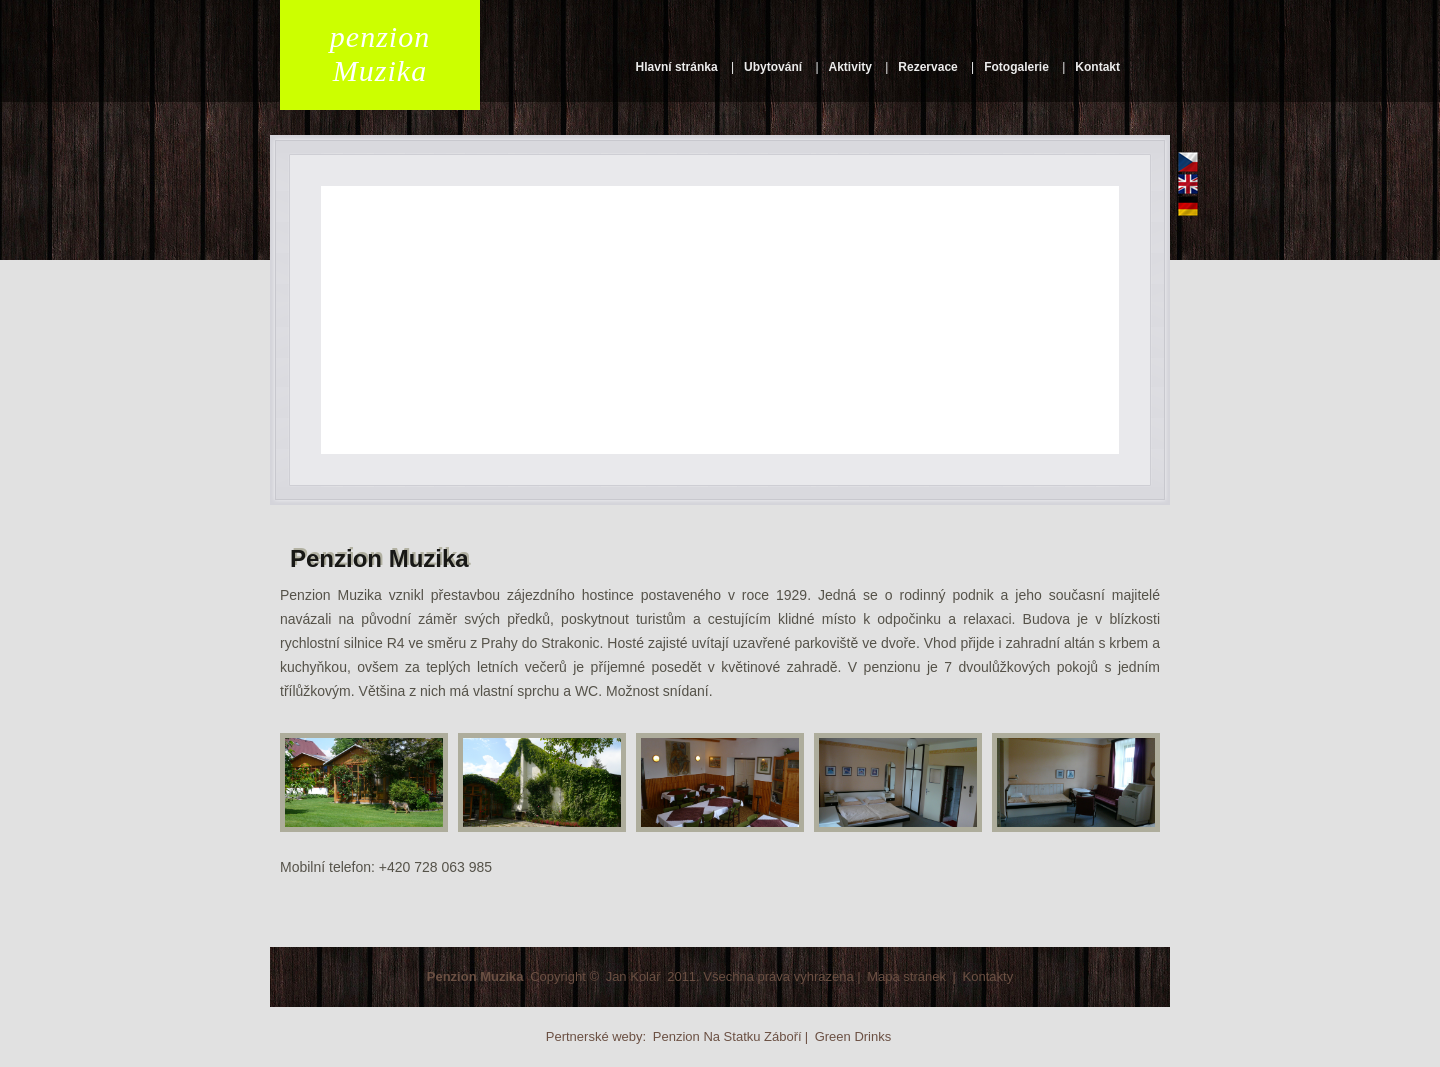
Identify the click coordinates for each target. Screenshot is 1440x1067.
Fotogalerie (1016, 67)
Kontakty (988, 976)
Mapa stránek (906, 976)
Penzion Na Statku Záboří (727, 1036)
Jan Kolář (633, 976)
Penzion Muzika (475, 976)
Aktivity (850, 67)
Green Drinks (853, 1036)
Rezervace (927, 67)
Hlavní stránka (677, 67)
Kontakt (1097, 67)
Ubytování (773, 67)
